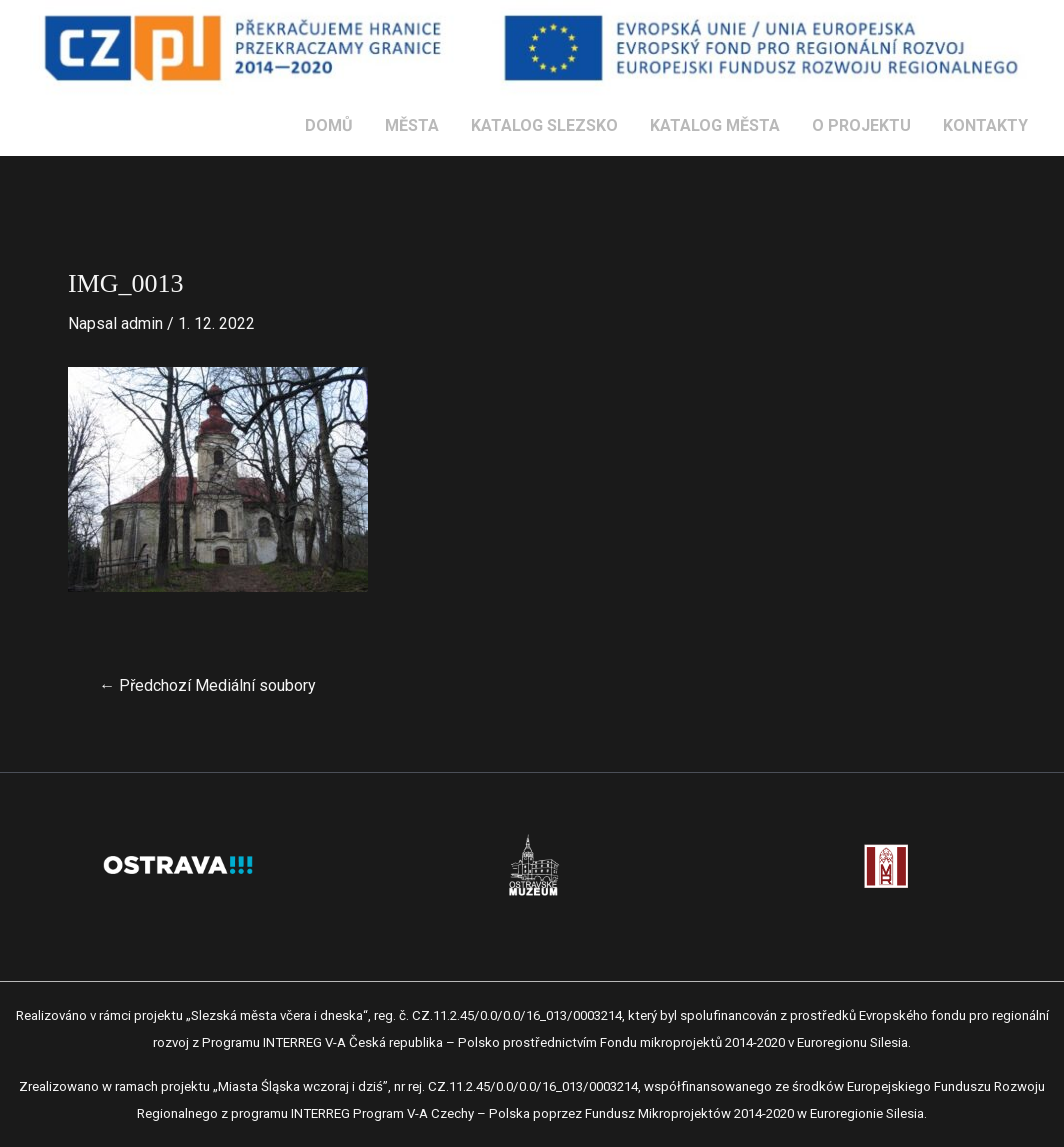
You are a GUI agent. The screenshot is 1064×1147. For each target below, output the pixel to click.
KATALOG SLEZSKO (544, 125)
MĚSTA (412, 125)
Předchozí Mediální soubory (207, 686)
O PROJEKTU (861, 125)
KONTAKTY (985, 125)
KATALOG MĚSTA (715, 125)
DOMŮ (329, 125)
